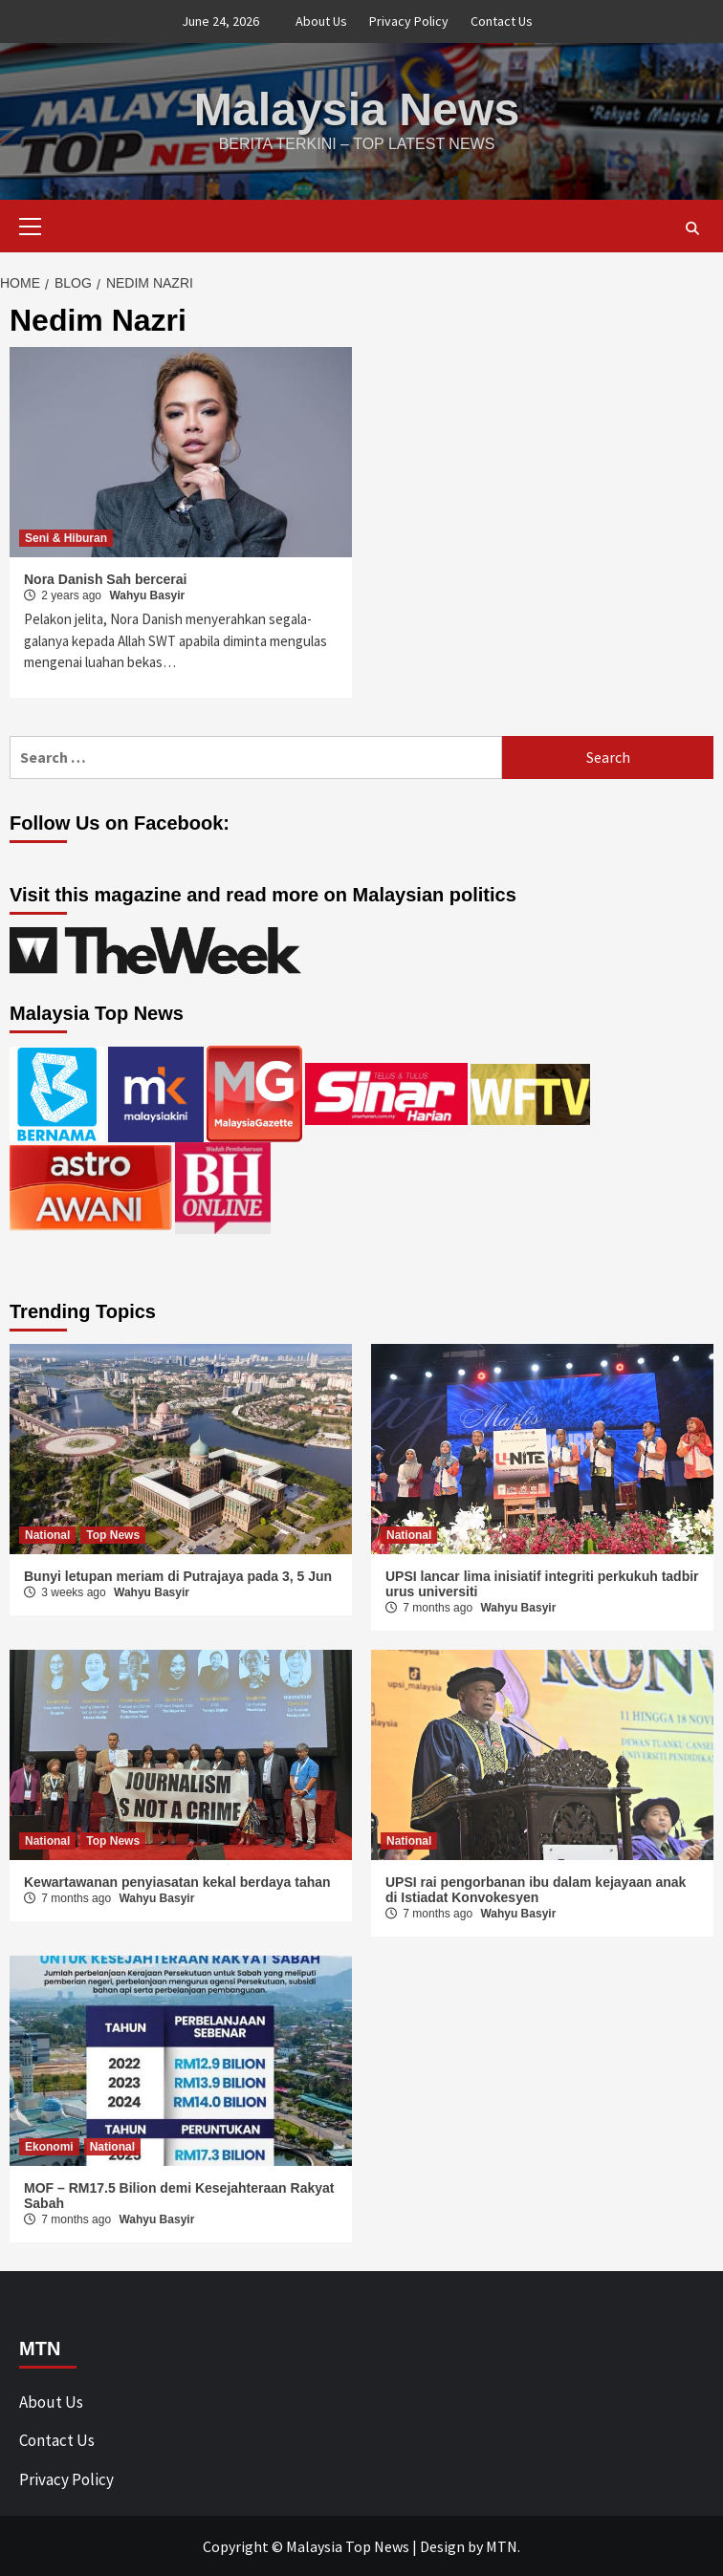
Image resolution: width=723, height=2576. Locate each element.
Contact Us (502, 21)
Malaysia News (357, 108)
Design (442, 2545)
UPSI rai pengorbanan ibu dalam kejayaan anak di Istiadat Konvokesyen (535, 1888)
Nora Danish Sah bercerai (105, 578)
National (47, 1534)
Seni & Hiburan (66, 537)
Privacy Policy (409, 21)
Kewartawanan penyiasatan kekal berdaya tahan (177, 1881)
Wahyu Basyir (147, 594)
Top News (113, 1534)
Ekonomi (49, 2146)
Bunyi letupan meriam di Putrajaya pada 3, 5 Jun (178, 1575)
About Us (321, 21)
